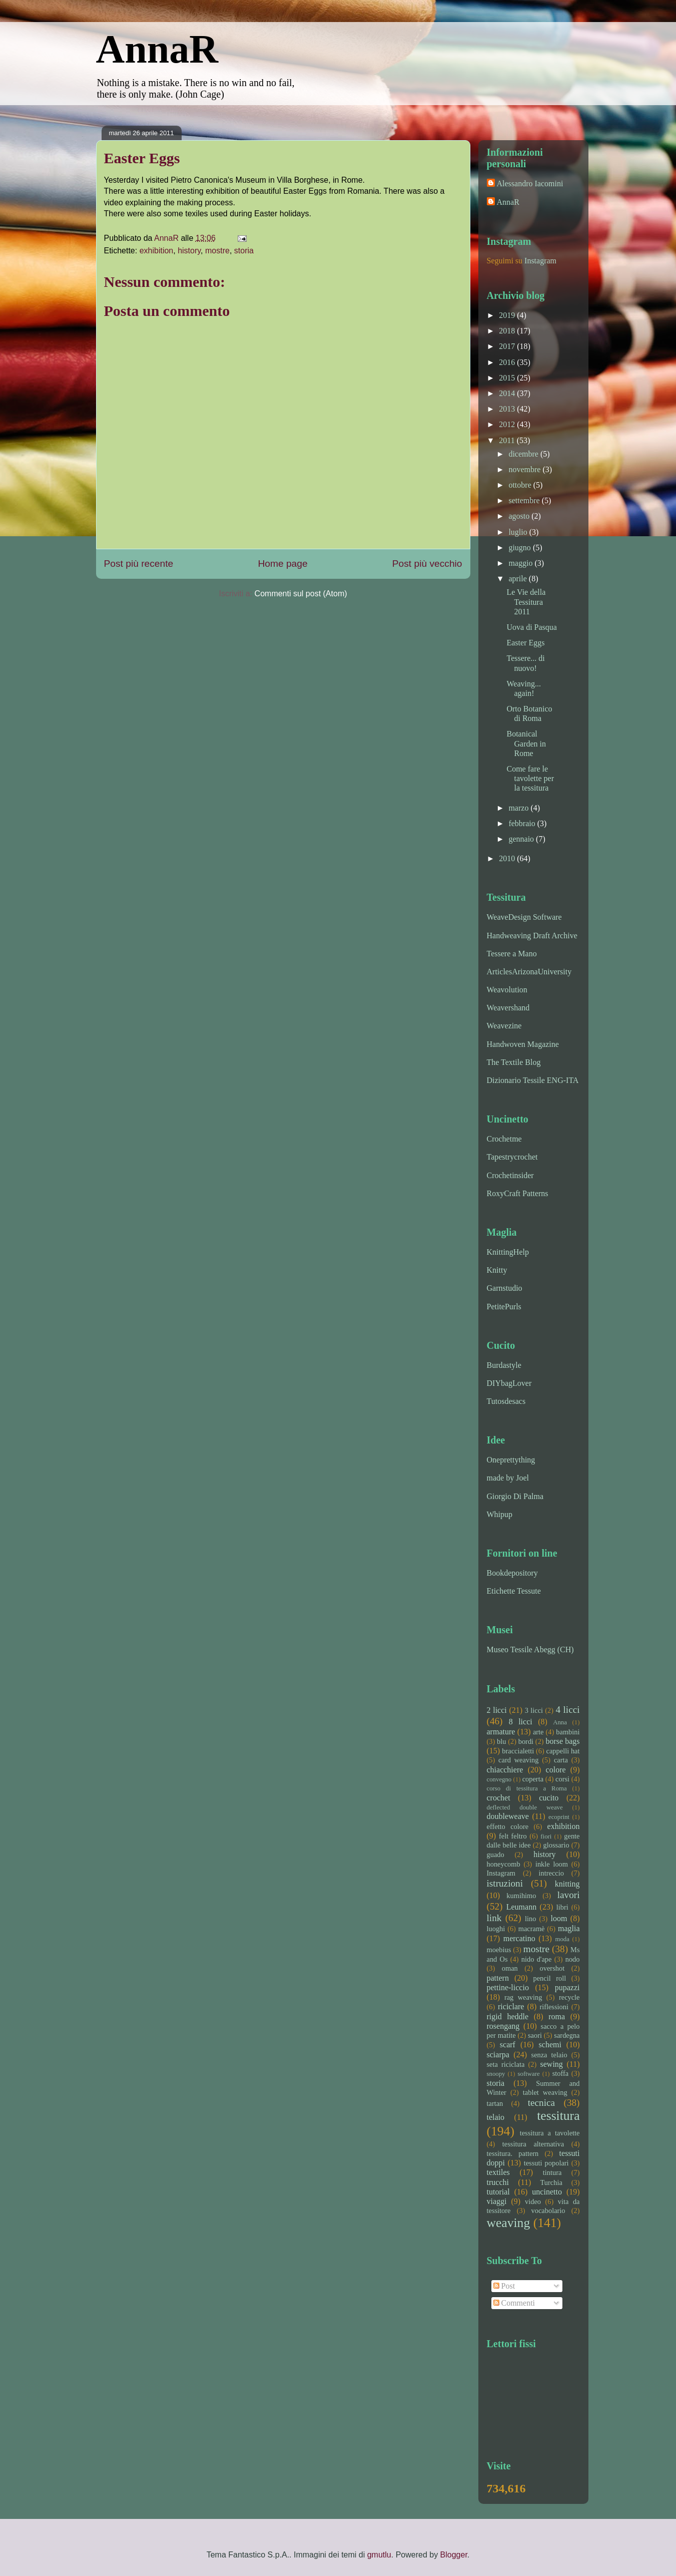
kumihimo (521, 1896)
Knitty (497, 1270)
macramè (531, 1929)
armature (501, 1731)
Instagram (540, 260)
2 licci (497, 1710)
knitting (567, 1884)
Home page (282, 563)
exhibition (157, 250)
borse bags (562, 1741)
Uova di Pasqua (531, 627)
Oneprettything (511, 1459)
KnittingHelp (508, 1252)
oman (510, 1968)
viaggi (497, 2201)
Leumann (521, 1907)
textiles (498, 2172)
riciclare (511, 2006)
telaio (496, 2117)
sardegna (566, 2035)
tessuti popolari (546, 2163)
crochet (498, 1797)
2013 (508, 409)
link (494, 1918)
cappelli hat (563, 1751)
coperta (532, 1779)
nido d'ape (536, 1959)
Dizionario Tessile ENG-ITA (533, 1080)
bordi (525, 1741)
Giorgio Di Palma (515, 1496)
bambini (567, 1732)
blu (501, 1741)
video (533, 2201)
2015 (508, 378)
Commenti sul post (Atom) (301, 593)
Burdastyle (504, 1365)
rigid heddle (508, 2016)
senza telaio (549, 2055)
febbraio (522, 823)
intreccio (551, 1873)
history (189, 250)
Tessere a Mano (512, 953)
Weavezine (504, 1025)
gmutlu (379, 2554)
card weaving (518, 1760)
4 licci (567, 1709)
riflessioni (553, 2007)
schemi (550, 2044)
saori (535, 2035)
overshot (552, 1968)
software (529, 2073)
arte (538, 1732)
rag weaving (523, 1997)
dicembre (524, 454)
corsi (562, 1779)
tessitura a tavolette (550, 2133)
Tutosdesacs (506, 1401)
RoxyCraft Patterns (517, 1193)
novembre (525, 469)
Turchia (551, 2182)
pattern (498, 1978)
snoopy (496, 2073)
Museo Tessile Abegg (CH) (530, 1649)
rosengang (503, 2026)
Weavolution (507, 989)
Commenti (514, 2303)
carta (561, 1760)
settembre (524, 500)
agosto (519, 516)
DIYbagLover (509, 1383)
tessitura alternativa (533, 2144)
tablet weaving (545, 2092)
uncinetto (547, 2191)
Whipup (500, 1514)
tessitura (558, 2115)
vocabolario (548, 2210)
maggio (521, 563)
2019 (508, 315)
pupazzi (567, 1987)
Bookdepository (512, 1573)
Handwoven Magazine (523, 1044)
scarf (507, 2044)
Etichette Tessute (514, 1591)
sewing (551, 2064)
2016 (508, 362)
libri (562, 1907)
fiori (545, 1836)
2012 (508, 424)
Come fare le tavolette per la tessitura (530, 778)
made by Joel (508, 1478)
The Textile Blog (514, 1062)
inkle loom (551, 1864)
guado (495, 1855)
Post (504, 2286)
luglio (518, 532)
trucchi (498, 2182)
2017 (508, 346)
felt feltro (513, 1836)
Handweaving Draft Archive (532, 935)
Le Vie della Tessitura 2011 (525, 601)
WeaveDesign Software (524, 917)
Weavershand (508, 1007)
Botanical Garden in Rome (526, 743)
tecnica (541, 2102)
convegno (499, 1779)
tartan (495, 2103)
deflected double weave (525, 1807)
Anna (560, 1722)
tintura (552, 2172)
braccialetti (518, 1751)
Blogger (453, 2554)
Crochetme (504, 1139)
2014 (508, 393)
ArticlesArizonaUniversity (529, 971)
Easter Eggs (525, 642)
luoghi (496, 1929)
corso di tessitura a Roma (527, 1788)
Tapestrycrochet (512, 1157)
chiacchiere (505, 1769)
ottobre (520, 485)
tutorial (498, 2191)
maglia (569, 1928)
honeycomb (503, 1864)
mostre (217, 250)
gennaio (522, 839)
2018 (508, 330)
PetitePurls (504, 1306)
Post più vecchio (427, 563)
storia (244, 250)
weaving (508, 2223)
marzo (519, 808)
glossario (556, 1845)
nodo (572, 1959)
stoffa (560, 2073)
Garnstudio (504, 1288)
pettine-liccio (508, 1987)
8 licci (520, 1721)
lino (530, 1919)
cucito (548, 1797)
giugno (520, 547)
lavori (568, 1895)
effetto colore (508, 1826)
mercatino (519, 1938)
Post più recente (139, 563)
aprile (518, 578)
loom (558, 1918)
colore (556, 1769)
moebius (499, 1950)
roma (556, 2016)
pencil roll (549, 1978)
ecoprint (558, 1816)
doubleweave (508, 1816)
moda (562, 1939)
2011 (507, 440)
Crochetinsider (510, 1175)
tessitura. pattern (513, 2153)
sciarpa (498, 2054)
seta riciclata (506, 2064)
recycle (569, 1997)
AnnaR (157, 49)
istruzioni (505, 1883)
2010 (508, 858)
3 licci (534, 1710)
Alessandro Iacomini (530, 183)
